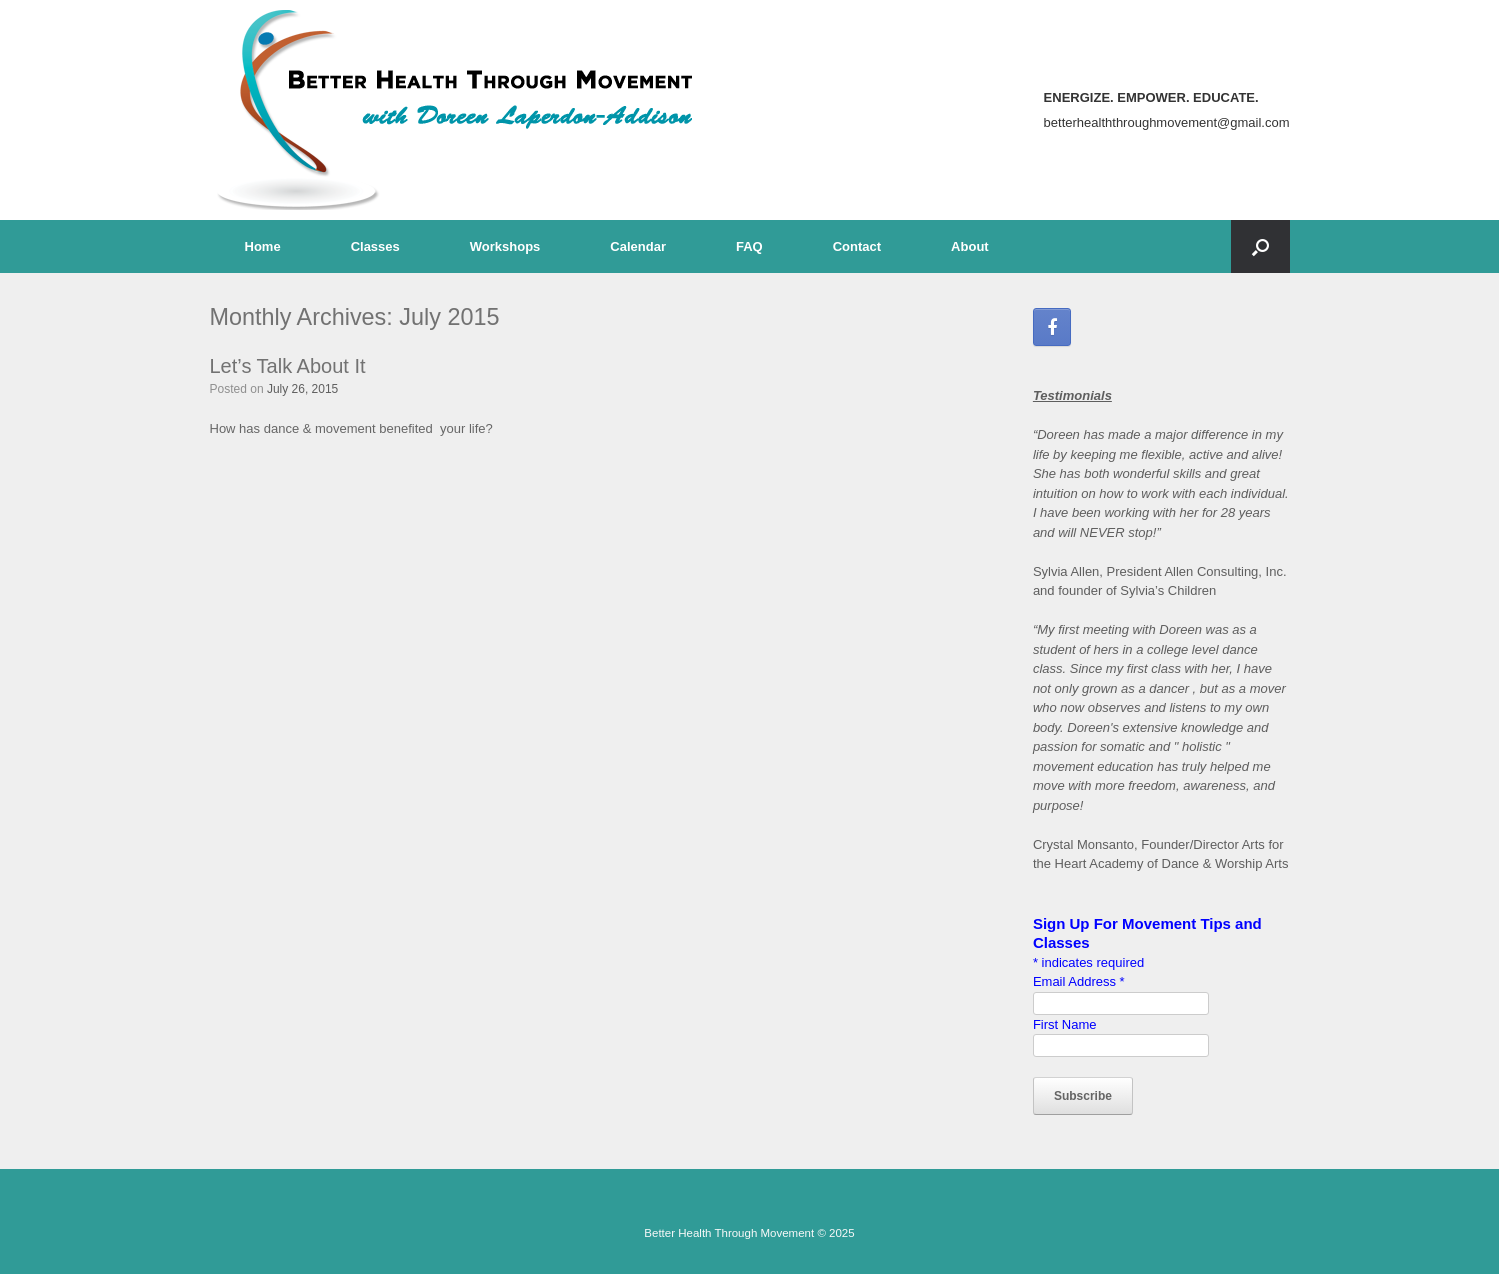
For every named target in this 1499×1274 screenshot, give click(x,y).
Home (263, 246)
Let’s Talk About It (288, 366)
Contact (857, 246)
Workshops (505, 246)
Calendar (638, 246)
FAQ (749, 246)
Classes (375, 246)
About (970, 246)
